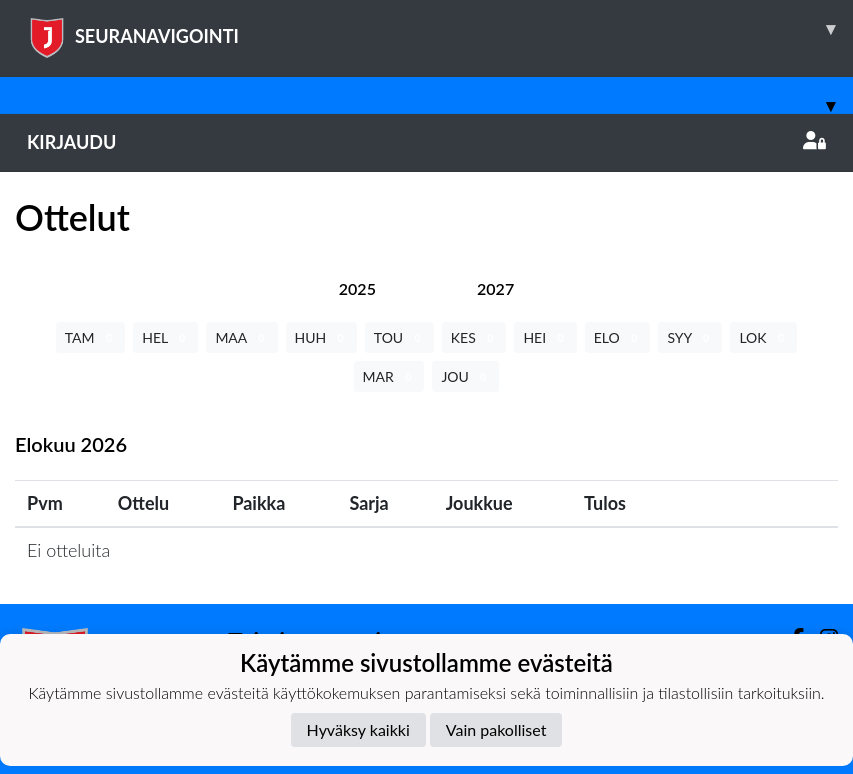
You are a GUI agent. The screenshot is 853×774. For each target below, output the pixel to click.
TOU (399, 337)
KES (474, 337)
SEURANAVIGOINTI (440, 29)
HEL (165, 337)
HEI (545, 337)
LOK (763, 337)
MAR (389, 376)
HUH (321, 337)
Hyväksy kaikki (358, 729)
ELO (618, 337)
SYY (690, 337)
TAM (90, 337)
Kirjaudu (426, 142)
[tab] (357, 288)
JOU (465, 376)
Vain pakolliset (496, 729)
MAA (241, 337)
